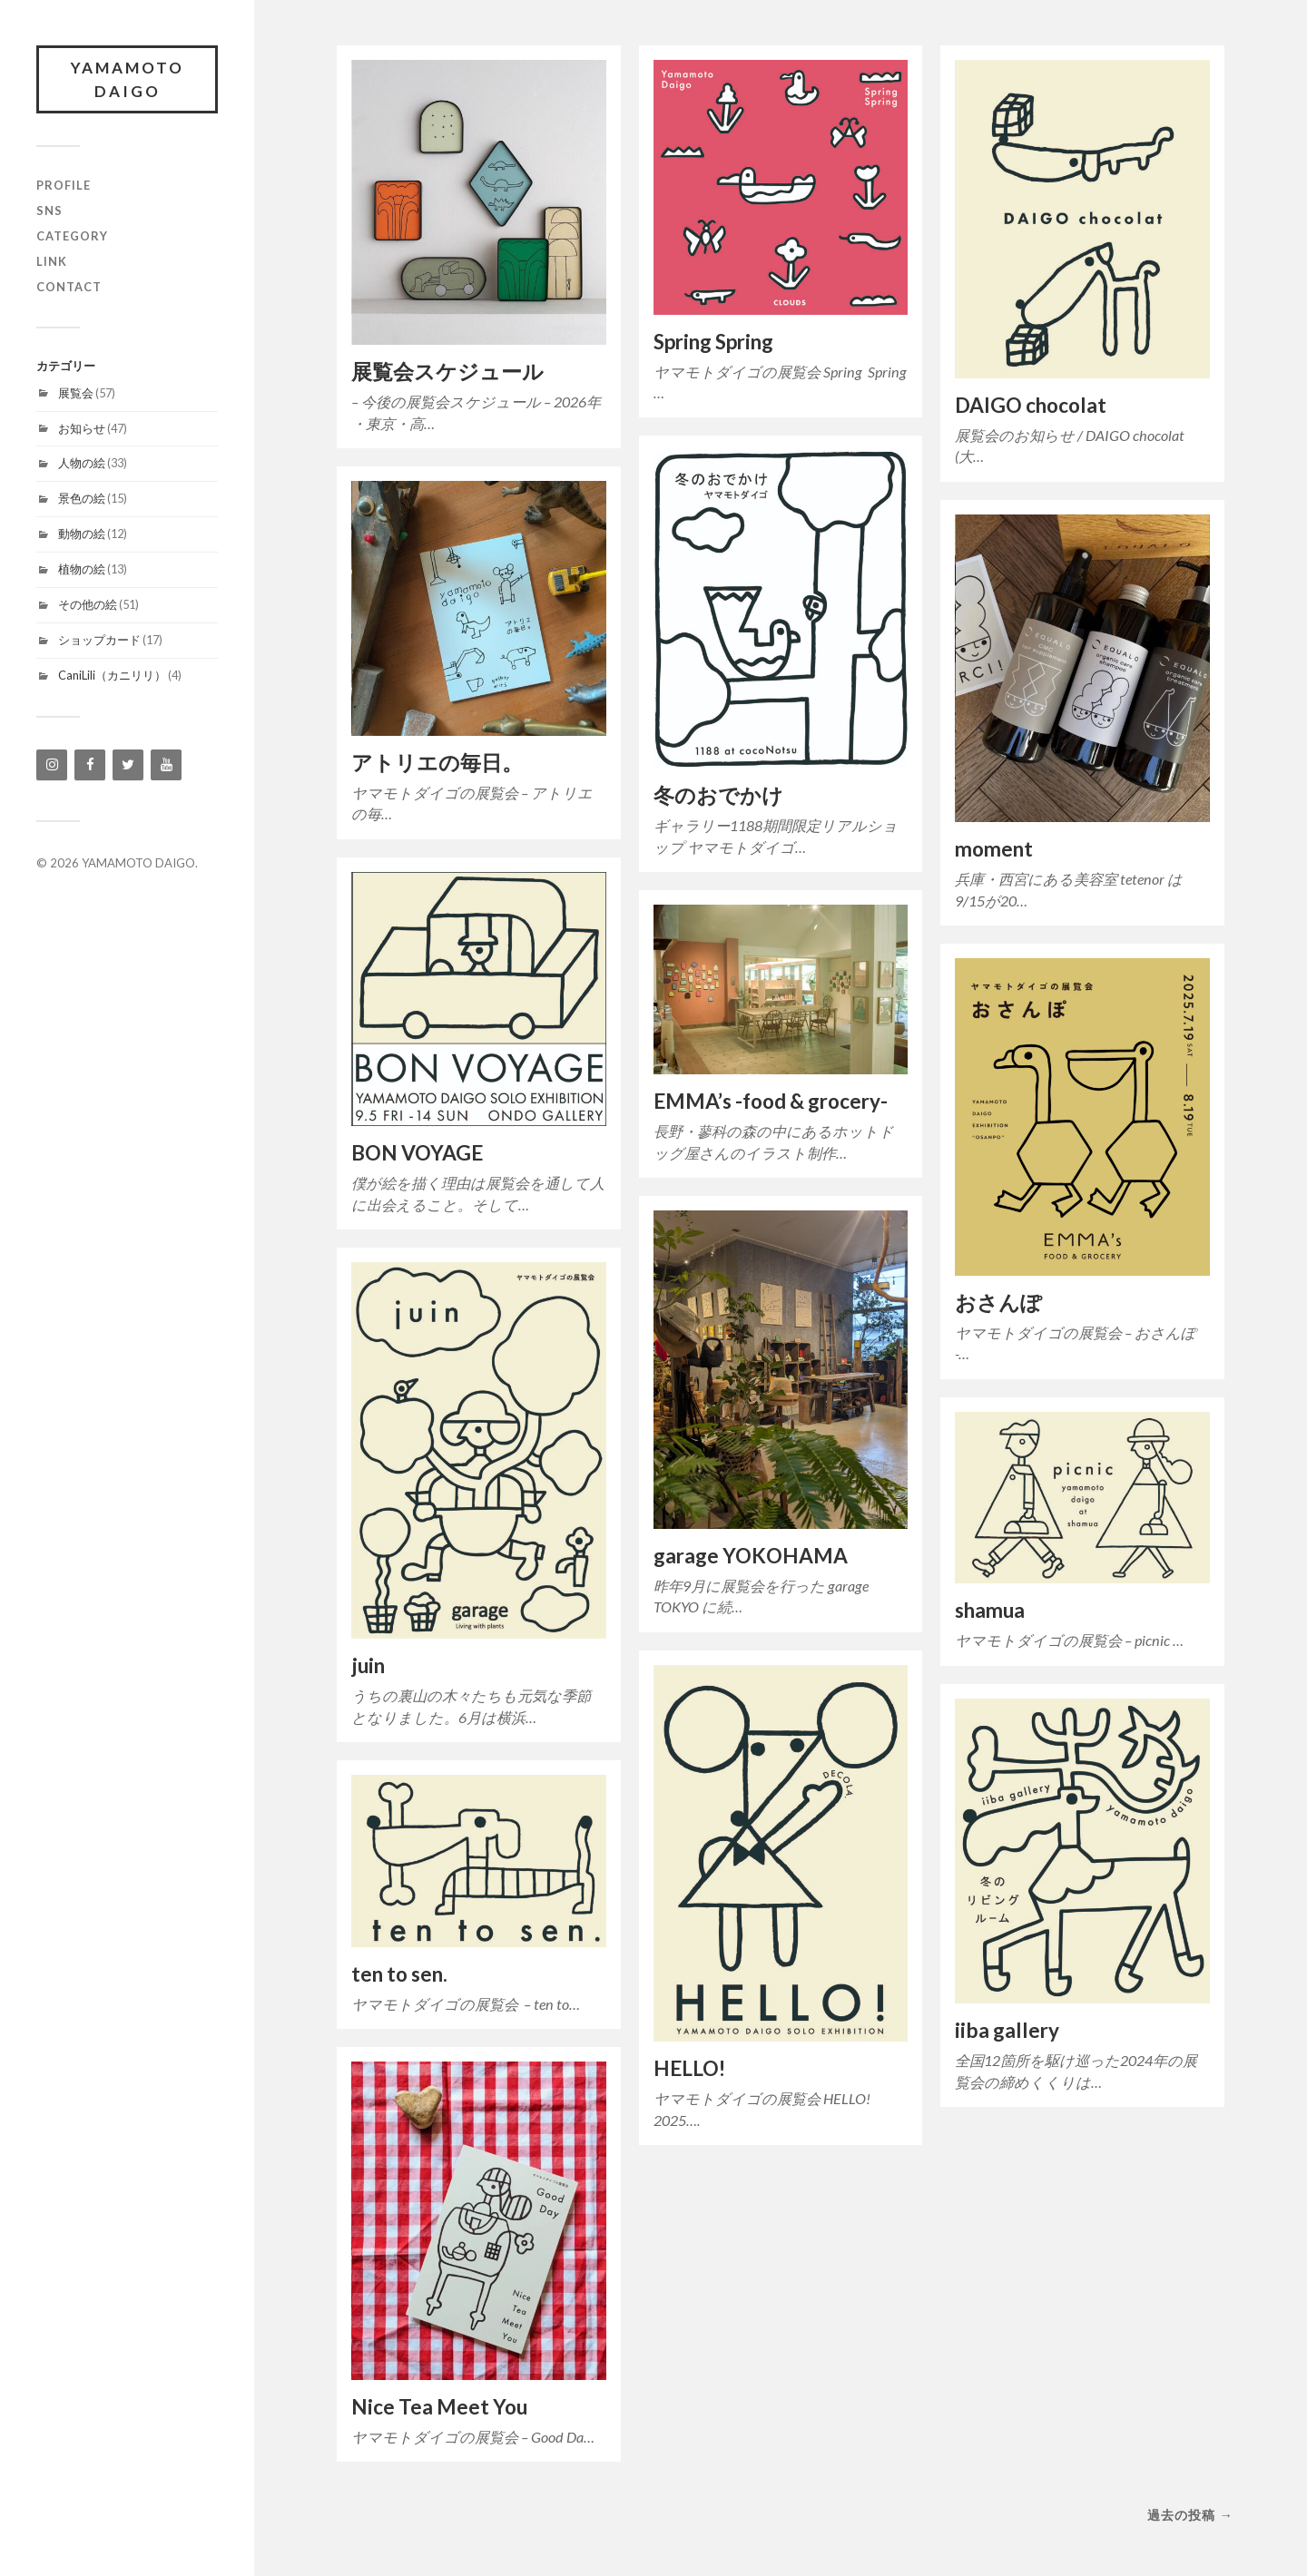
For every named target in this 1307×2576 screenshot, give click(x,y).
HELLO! (689, 2068)
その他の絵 (87, 604)
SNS (49, 210)
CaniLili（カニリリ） (112, 675)
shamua (990, 1610)
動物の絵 (81, 533)
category (72, 236)
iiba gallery (1007, 2030)
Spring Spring (713, 341)
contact (69, 286)
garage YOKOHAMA (751, 1555)
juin (368, 1665)
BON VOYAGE (417, 1153)
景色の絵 (81, 498)
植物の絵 (81, 569)
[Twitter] (128, 764)
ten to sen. (399, 1974)
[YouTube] (166, 764)
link (51, 261)
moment (994, 849)
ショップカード (99, 639)
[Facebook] (89, 764)
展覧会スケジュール (447, 371)
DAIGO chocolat (1030, 405)
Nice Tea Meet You (439, 2407)
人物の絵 (81, 462)
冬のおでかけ (718, 795)
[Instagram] (51, 764)
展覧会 (75, 393)
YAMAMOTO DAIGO (127, 79)
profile (63, 185)
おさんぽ (998, 1302)
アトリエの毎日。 (437, 762)
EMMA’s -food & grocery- (771, 1101)
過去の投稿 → (1190, 2514)
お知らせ (81, 428)
